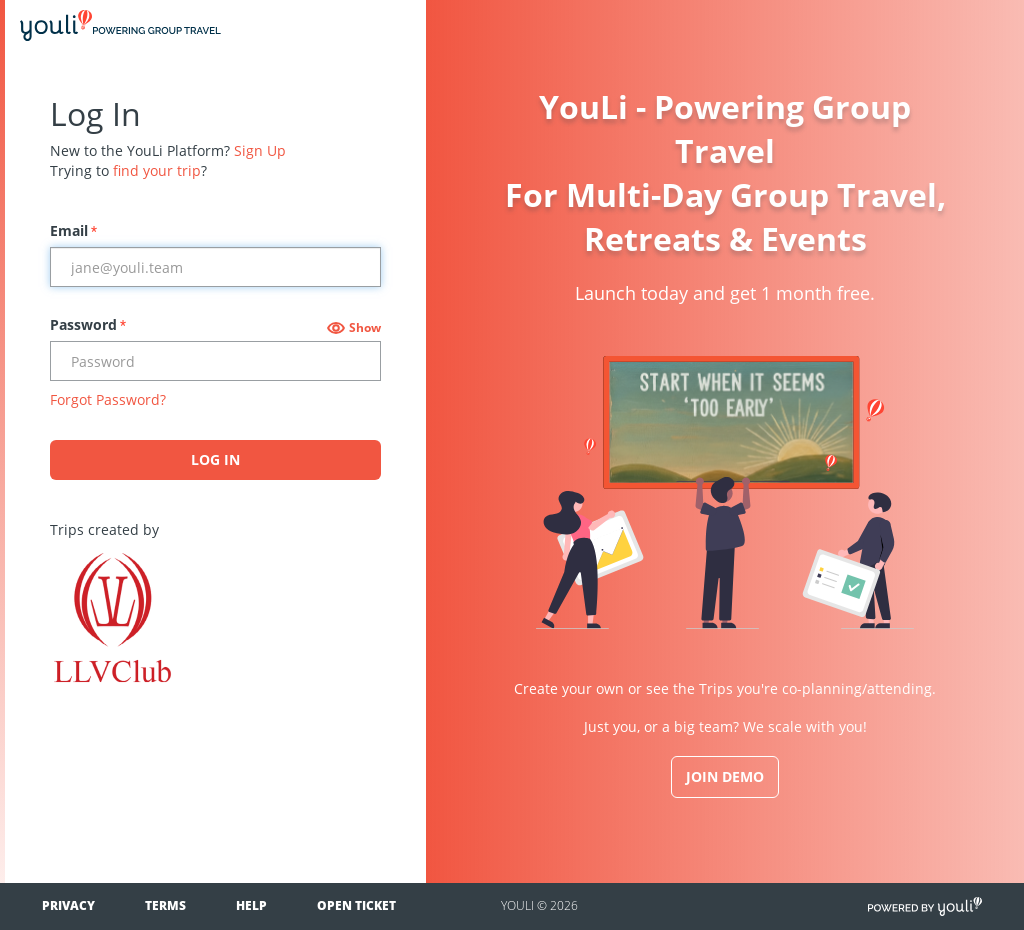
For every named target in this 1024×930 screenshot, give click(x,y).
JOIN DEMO (725, 776)
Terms (165, 905)
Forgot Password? (108, 399)
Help (251, 905)
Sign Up (260, 150)
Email (73, 230)
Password (88, 324)
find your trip (157, 170)
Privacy (68, 905)
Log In (215, 459)
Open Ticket (356, 905)
